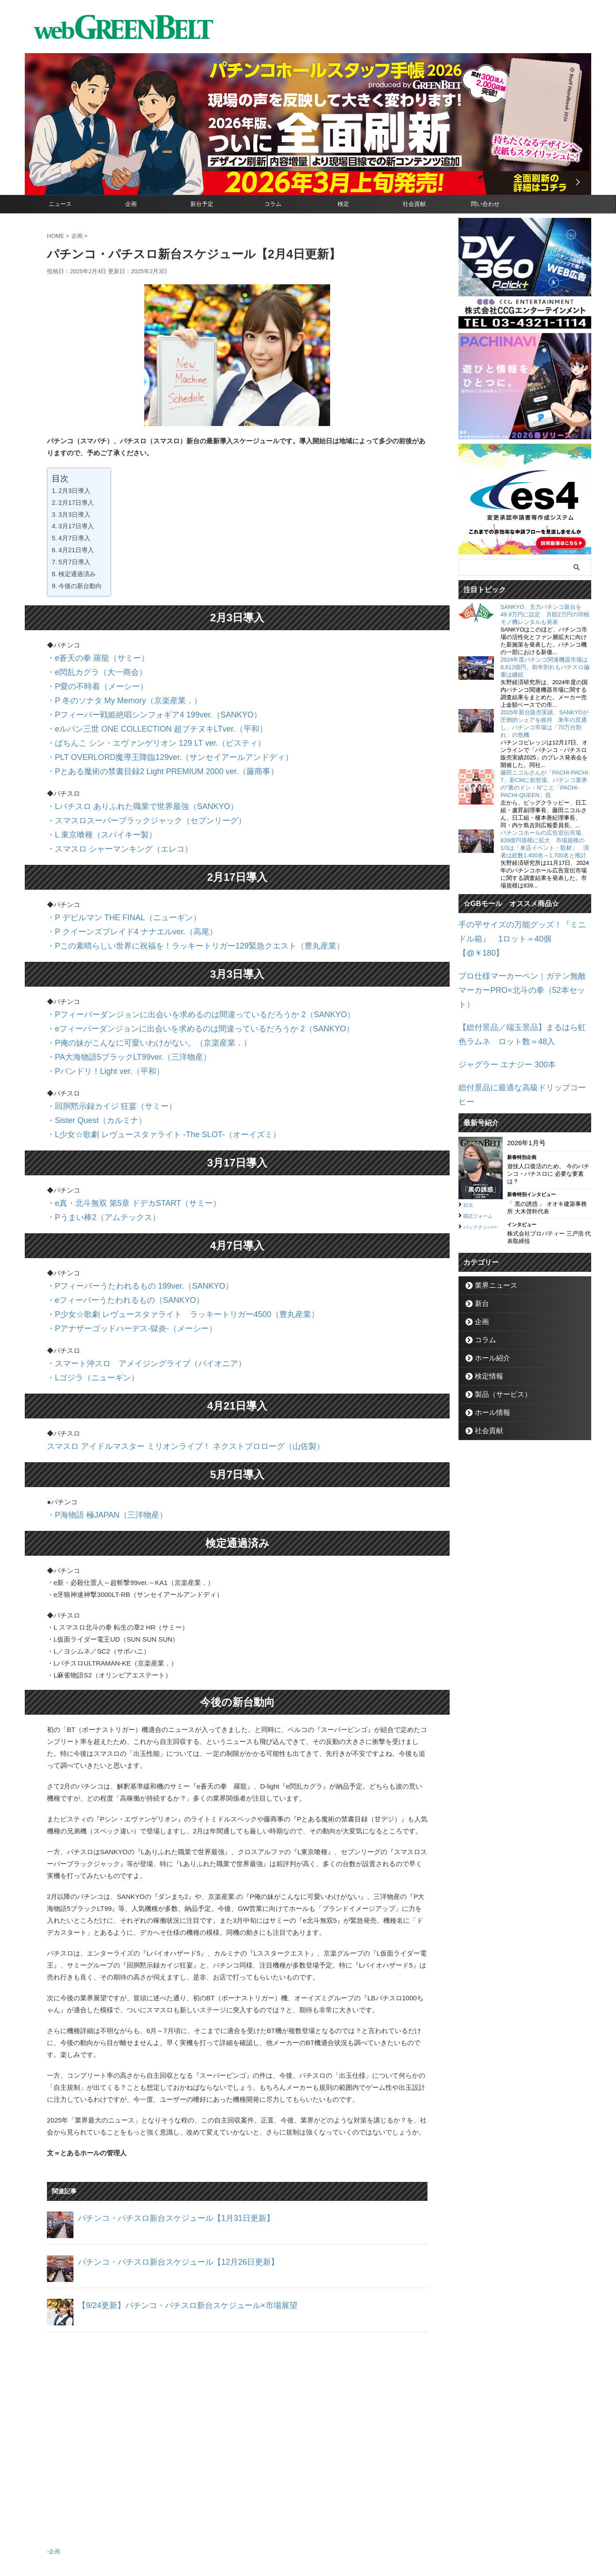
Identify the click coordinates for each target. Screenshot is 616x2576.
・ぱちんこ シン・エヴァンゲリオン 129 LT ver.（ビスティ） (138, 728)
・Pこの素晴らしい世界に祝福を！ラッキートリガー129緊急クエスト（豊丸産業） (171, 911)
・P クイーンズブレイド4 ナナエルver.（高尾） (118, 899)
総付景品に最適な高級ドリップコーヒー (518, 1042)
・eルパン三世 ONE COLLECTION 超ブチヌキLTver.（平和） (139, 717)
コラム (272, 204)
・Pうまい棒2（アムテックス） (94, 1161)
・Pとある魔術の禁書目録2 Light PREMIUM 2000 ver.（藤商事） (143, 752)
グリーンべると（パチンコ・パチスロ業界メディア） (308, 2555)
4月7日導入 (74, 538)
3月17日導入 (76, 526)
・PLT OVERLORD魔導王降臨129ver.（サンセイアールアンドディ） (149, 740)
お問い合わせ (297, 2534)
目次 (469, 1144)
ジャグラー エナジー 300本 (498, 1022)
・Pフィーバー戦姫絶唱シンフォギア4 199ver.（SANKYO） (136, 705)
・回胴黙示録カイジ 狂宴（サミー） (101, 1058)
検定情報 (485, 1316)
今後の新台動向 (80, 585)
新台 (479, 1243)
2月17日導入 (76, 502)
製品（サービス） (497, 1334)
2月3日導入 (74, 490)
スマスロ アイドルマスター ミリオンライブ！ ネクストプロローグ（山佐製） (162, 1374)
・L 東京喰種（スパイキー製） (93, 809)
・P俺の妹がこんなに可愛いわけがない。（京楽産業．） (132, 1002)
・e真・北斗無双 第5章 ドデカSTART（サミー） (119, 1149)
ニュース (60, 204)
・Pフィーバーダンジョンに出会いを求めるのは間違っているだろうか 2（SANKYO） (175, 978)
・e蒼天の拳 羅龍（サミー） (89, 657)
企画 (131, 204)
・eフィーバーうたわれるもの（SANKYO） (112, 1239)
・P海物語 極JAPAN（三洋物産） (97, 1441)
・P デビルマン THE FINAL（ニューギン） (111, 887)
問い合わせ (485, 204)
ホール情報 (488, 1352)
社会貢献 (414, 204)
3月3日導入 (74, 514)
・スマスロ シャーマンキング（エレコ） (107, 821)
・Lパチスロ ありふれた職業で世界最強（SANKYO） (126, 785)
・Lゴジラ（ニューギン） (85, 1308)
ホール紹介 (488, 1297)
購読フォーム (481, 1154)
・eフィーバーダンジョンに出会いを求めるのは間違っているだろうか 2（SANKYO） (175, 990)
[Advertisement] (237, 2361)
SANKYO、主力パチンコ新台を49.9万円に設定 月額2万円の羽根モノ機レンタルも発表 (544, 614)
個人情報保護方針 (345, 2534)
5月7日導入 (74, 562)
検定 (343, 204)
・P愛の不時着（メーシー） (89, 681)
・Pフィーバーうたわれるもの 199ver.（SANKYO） (124, 1227)
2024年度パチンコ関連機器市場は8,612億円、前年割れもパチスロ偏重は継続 (544, 667)
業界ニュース (491, 1225)
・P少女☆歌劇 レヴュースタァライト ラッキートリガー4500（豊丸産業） (160, 1251)
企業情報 (259, 2534)
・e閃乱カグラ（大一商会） (88, 669)
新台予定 (201, 204)
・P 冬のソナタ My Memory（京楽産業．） (111, 693)
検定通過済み (77, 573)
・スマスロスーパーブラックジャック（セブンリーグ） (130, 797)
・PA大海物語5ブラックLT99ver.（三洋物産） (115, 1014)
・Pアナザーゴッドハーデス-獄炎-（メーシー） (118, 1263)
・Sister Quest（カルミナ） (88, 1070)
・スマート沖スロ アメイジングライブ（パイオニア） (130, 1296)
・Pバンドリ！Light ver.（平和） (96, 1026)
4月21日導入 (76, 550)
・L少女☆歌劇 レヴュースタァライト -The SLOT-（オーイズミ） (144, 1082)
